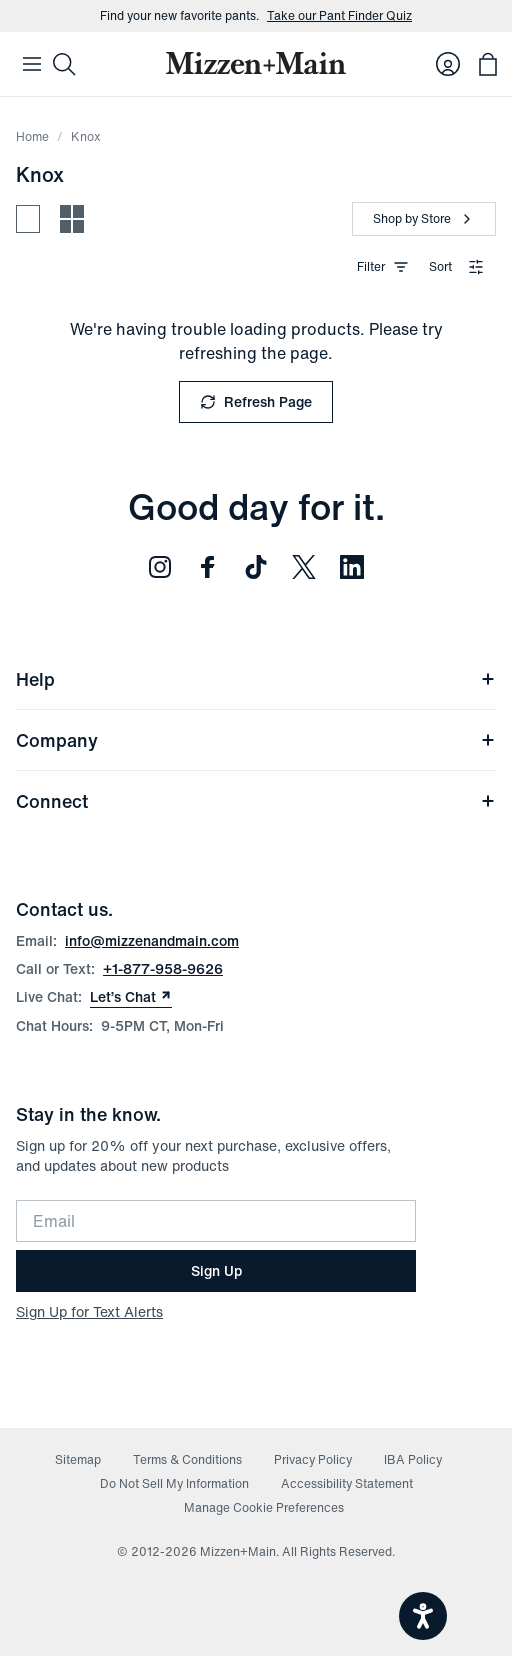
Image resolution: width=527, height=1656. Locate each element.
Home (32, 136)
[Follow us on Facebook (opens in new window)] (208, 567)
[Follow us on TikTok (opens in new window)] (256, 567)
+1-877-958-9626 (163, 968)
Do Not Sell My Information (174, 1483)
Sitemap (78, 1459)
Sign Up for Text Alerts (89, 1311)
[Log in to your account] (448, 64)
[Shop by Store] (424, 219)
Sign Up (216, 1270)
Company (256, 740)
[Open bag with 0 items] (488, 64)
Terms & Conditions (187, 1459)
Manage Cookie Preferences (264, 1507)
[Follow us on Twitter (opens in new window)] (304, 567)
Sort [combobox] (456, 266)
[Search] (64, 64)
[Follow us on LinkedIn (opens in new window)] (352, 567)
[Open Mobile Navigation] (32, 64)
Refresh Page (256, 401)
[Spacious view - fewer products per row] (28, 219)
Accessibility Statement (347, 1483)
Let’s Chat (131, 997)
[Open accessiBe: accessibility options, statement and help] (423, 1616)
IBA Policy (413, 1459)
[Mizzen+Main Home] (256, 63)
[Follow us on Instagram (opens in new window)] (160, 567)
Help (256, 679)
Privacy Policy (313, 1459)
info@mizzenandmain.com (152, 940)
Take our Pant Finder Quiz (339, 16)
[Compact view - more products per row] (72, 219)
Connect (256, 801)
